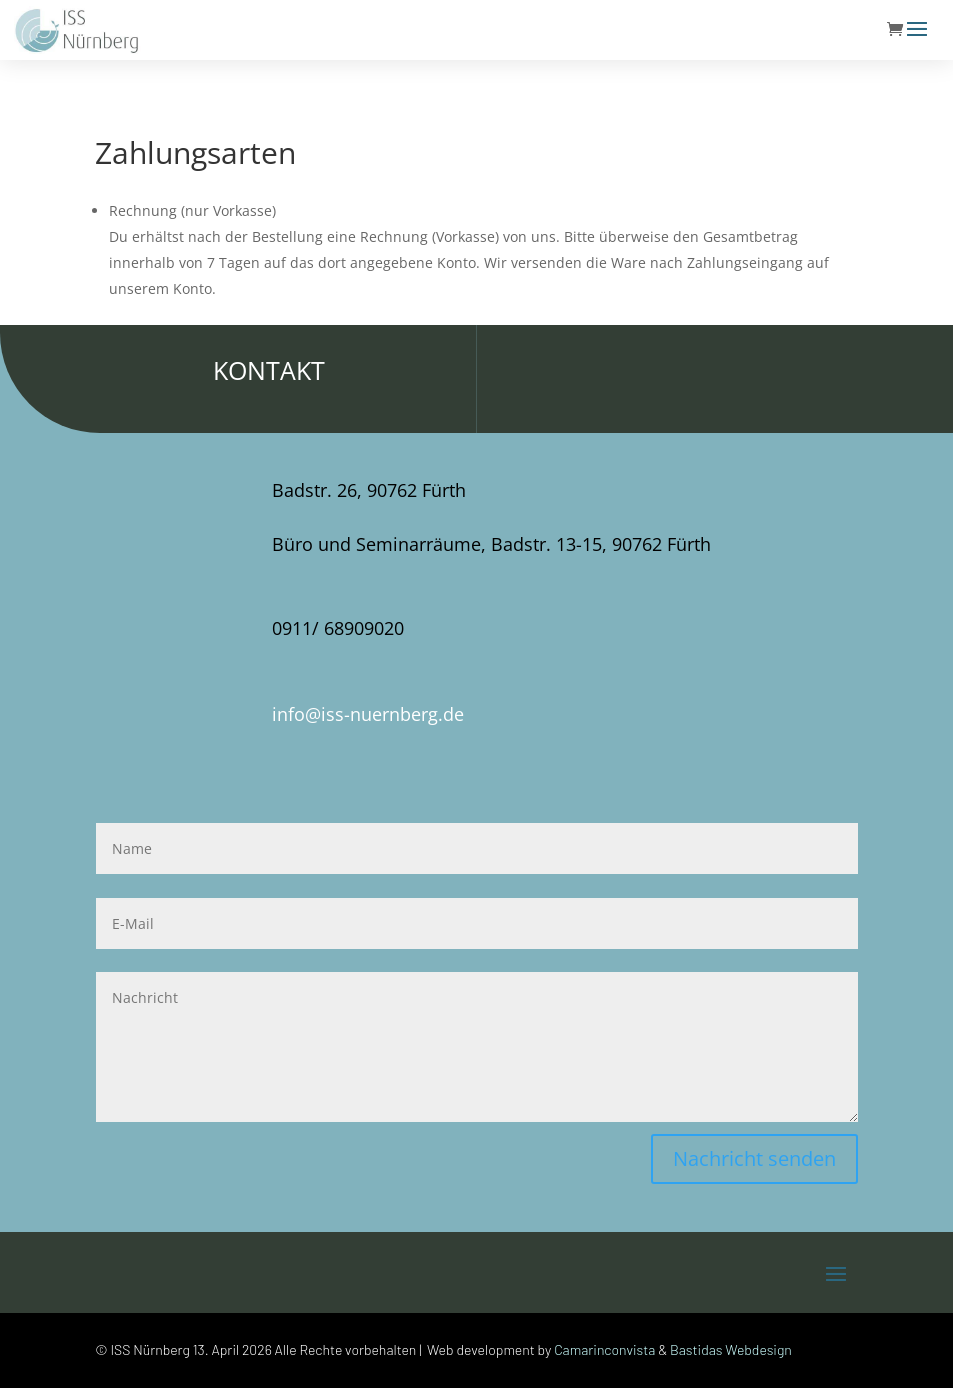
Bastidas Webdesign (731, 1349)
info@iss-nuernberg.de (368, 714)
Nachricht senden (754, 1158)
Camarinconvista (604, 1349)
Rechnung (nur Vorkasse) (192, 210)
